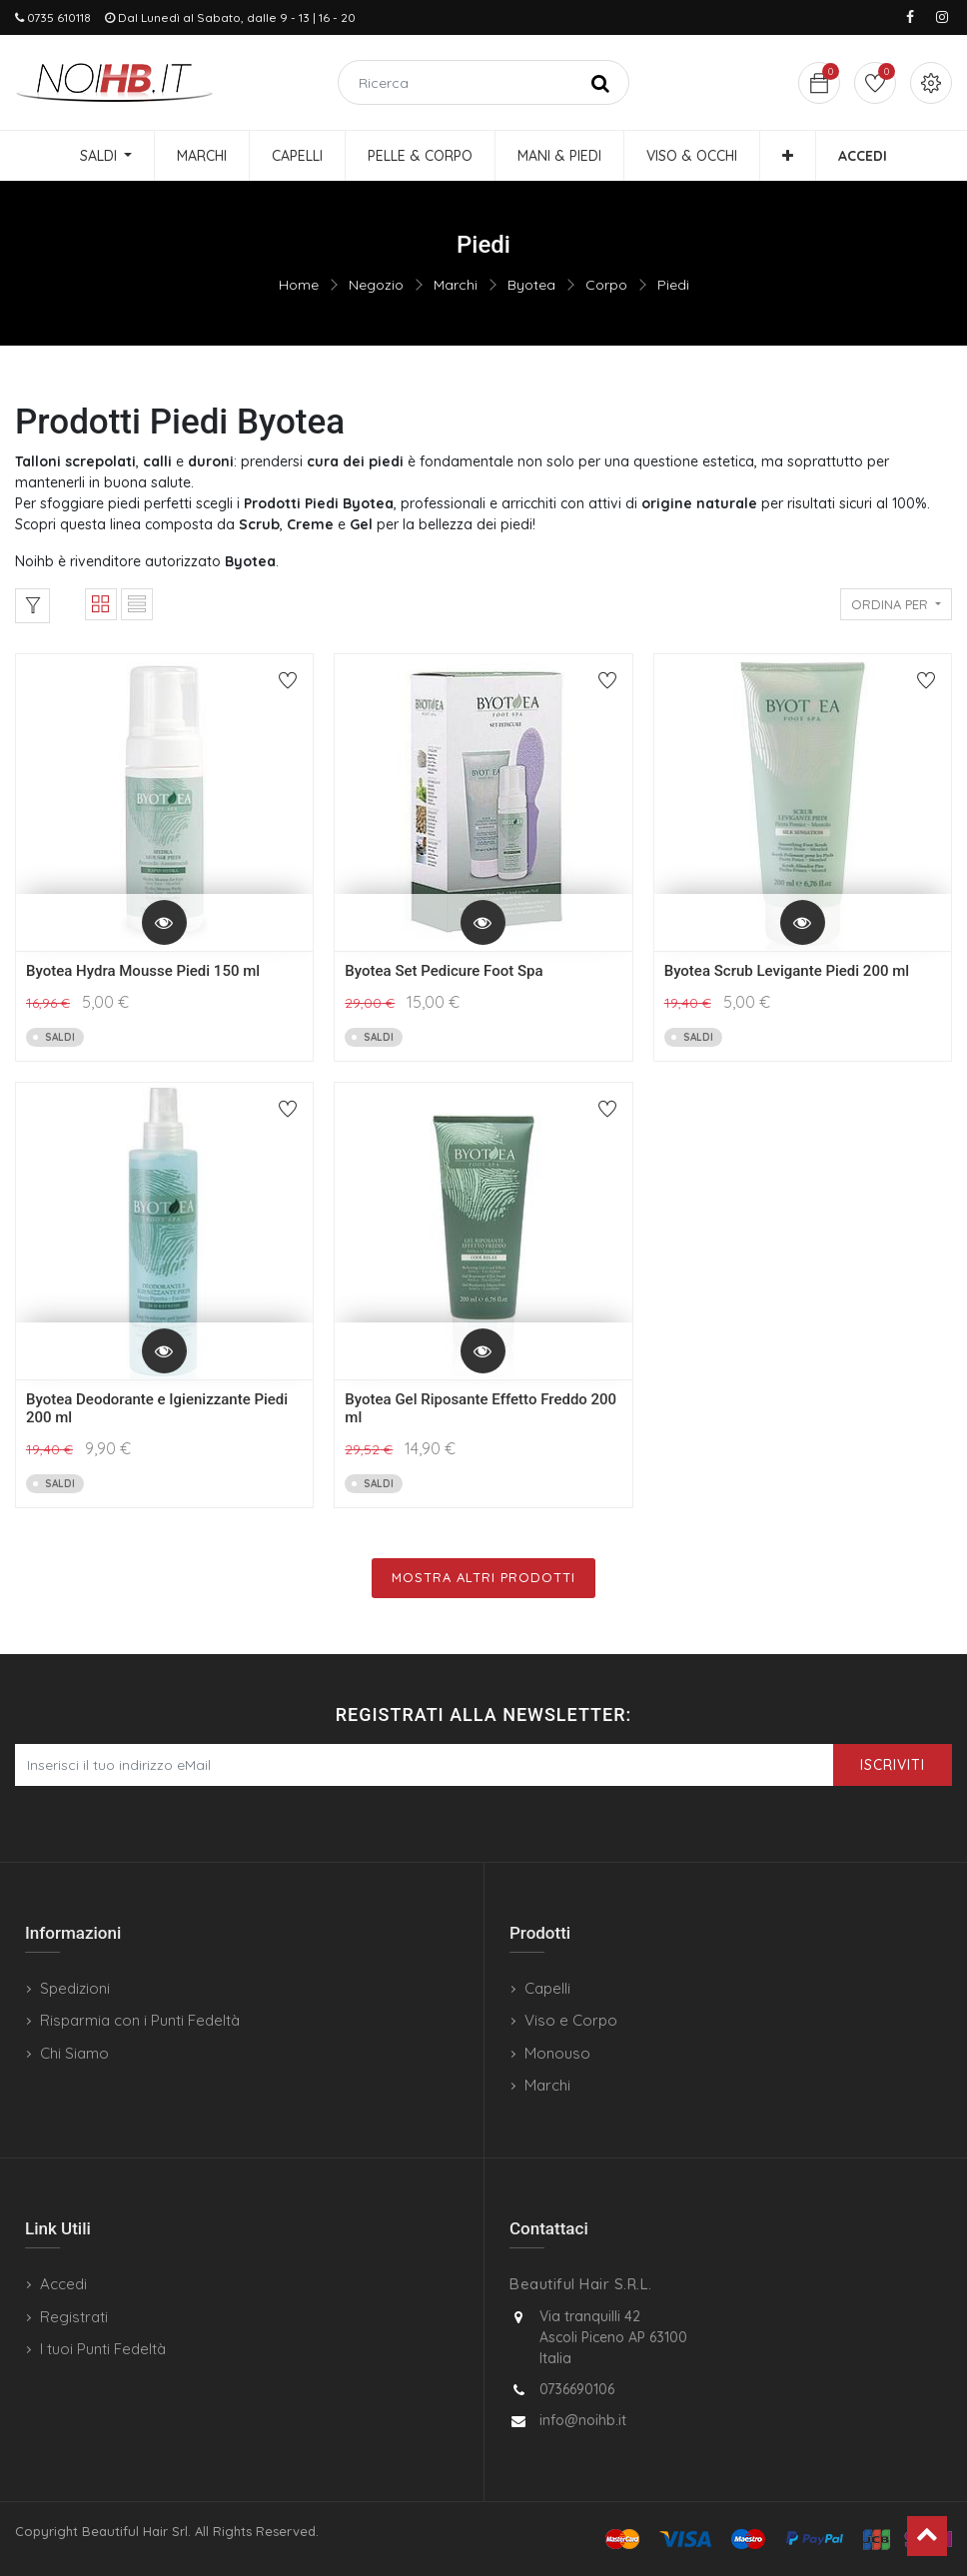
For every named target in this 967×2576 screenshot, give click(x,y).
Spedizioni (75, 1988)
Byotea (531, 285)
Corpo (606, 285)
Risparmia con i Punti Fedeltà (140, 2020)
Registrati (74, 2316)
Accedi (63, 2283)
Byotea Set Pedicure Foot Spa (443, 971)
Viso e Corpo (570, 2020)
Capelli (547, 1988)
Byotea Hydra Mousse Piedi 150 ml (143, 971)
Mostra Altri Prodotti (483, 1577)
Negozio (376, 285)
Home (299, 285)
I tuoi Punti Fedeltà (103, 2348)
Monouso (557, 2053)
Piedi (673, 285)
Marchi (456, 285)
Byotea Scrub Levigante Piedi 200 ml (786, 971)
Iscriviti (892, 1765)
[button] (787, 156)
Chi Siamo (74, 2053)
